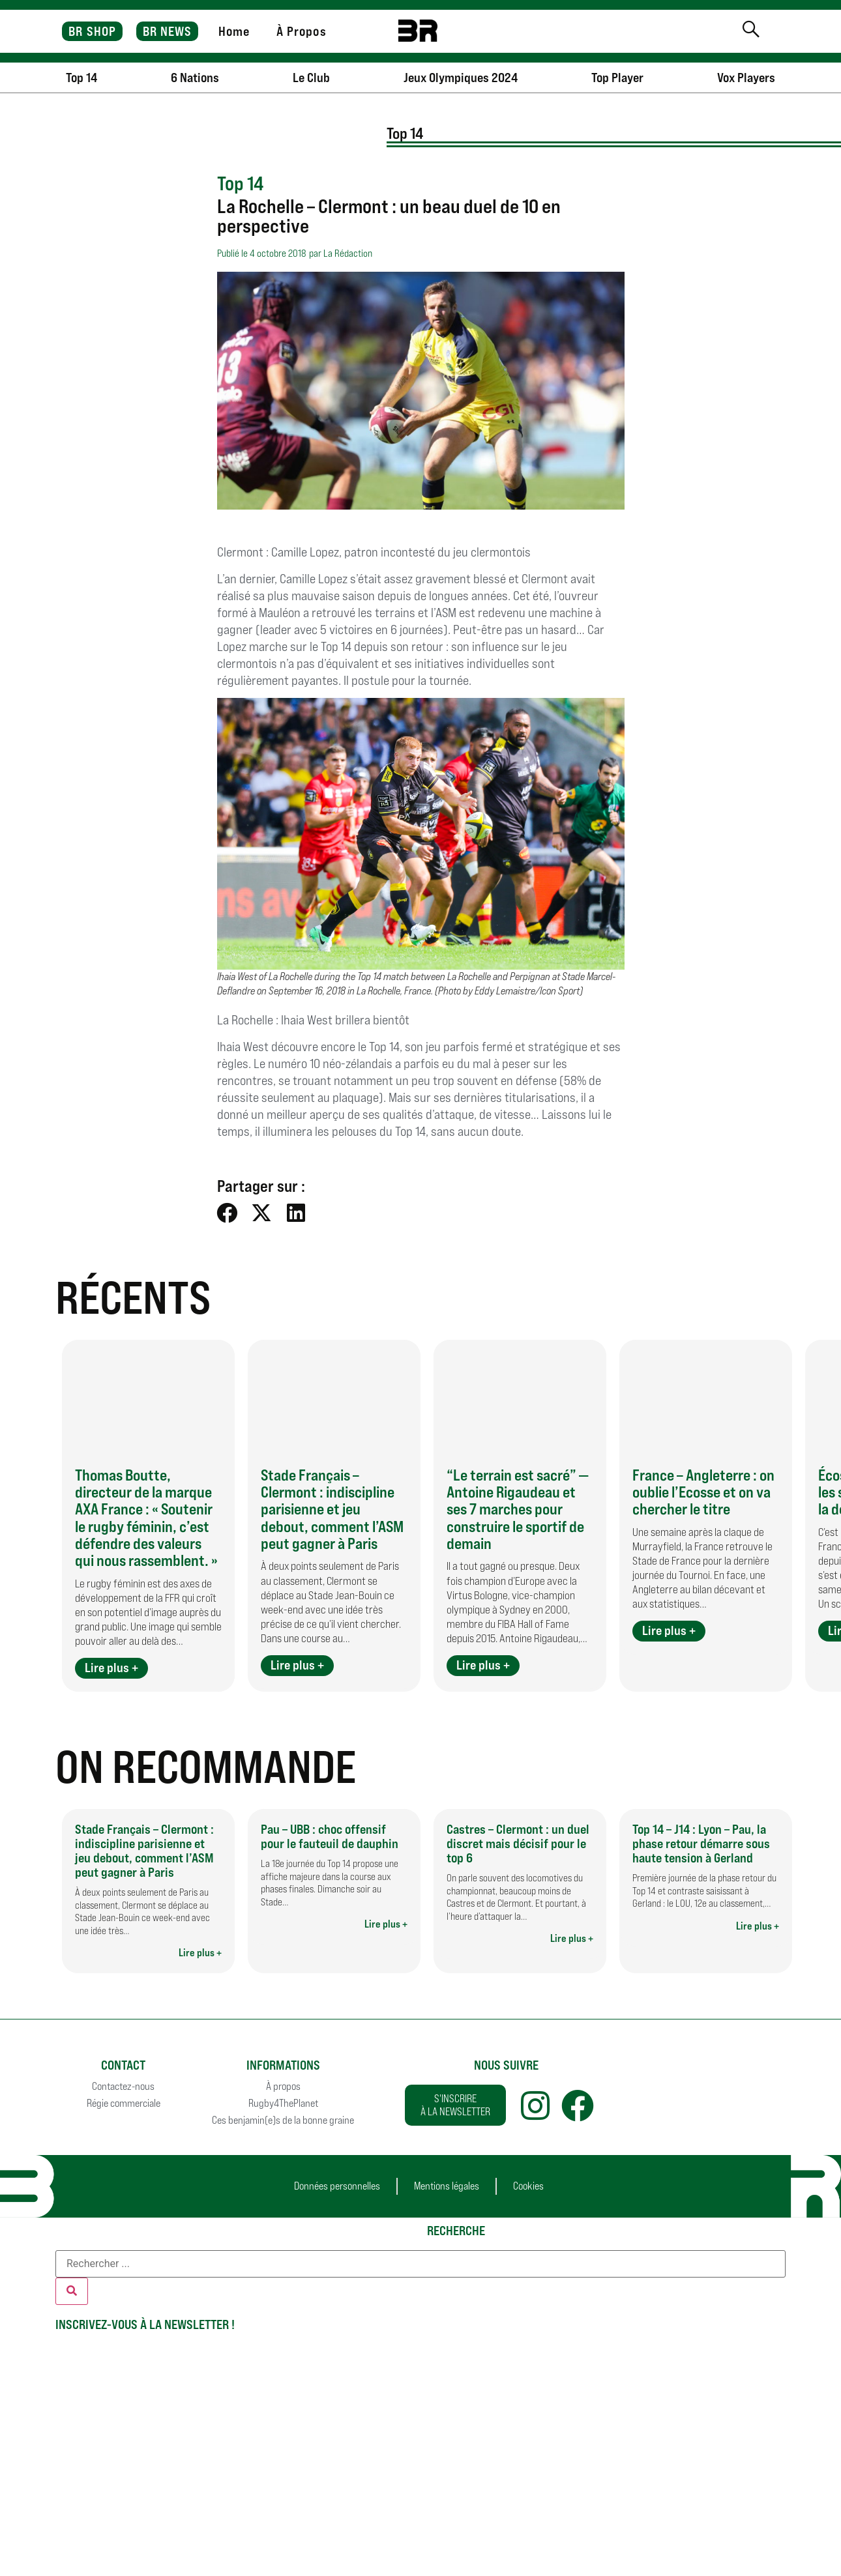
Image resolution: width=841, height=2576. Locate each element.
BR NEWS (167, 31)
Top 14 (81, 77)
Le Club (311, 77)
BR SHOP (92, 31)
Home (234, 31)
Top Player (617, 77)
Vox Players (746, 77)
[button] (228, 1212)
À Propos (301, 31)
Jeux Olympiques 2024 (461, 77)
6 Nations (195, 77)
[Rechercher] (71, 2291)
